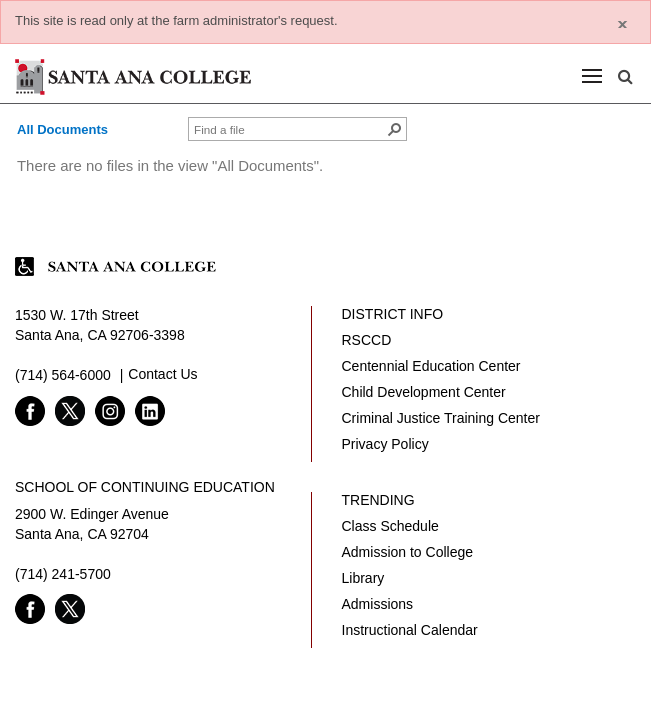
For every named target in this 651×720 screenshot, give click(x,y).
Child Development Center (424, 392)
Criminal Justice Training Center (441, 418)
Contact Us (162, 374)
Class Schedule (390, 526)
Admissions (378, 604)
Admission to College (408, 552)
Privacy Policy (385, 444)
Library (363, 578)
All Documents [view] (62, 129)
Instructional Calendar (410, 630)
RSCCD (367, 340)
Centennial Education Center (431, 366)
